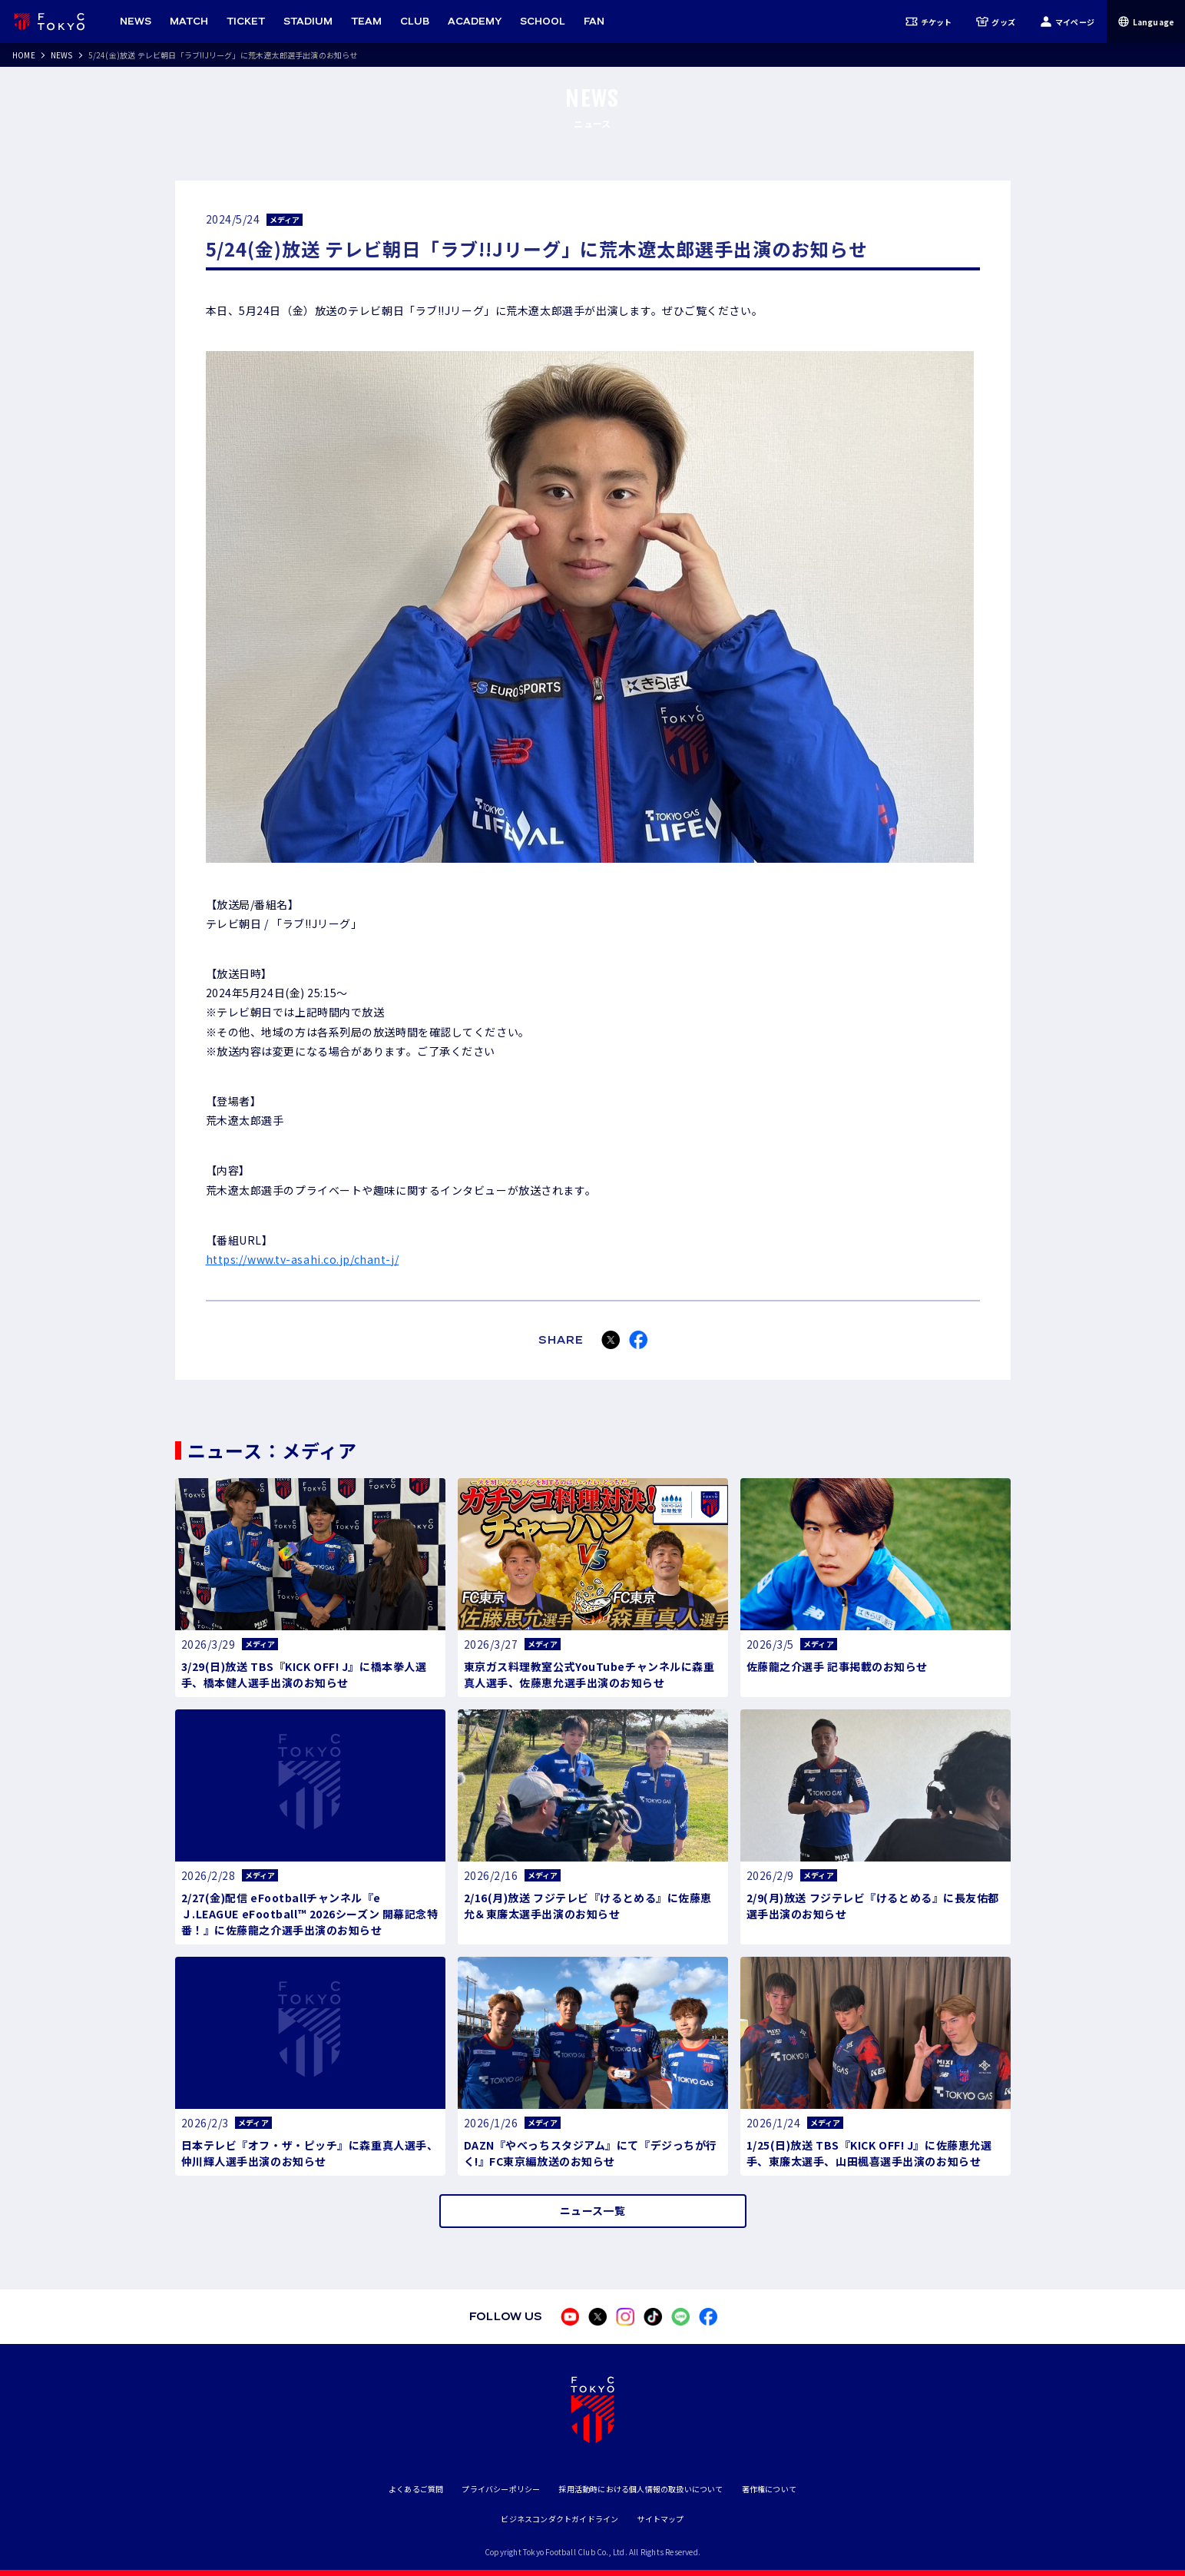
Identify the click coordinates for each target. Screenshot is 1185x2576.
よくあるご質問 (416, 2489)
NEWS (62, 55)
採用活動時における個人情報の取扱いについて (640, 2489)
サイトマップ (660, 2519)
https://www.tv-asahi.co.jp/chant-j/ (302, 1259)
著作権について (769, 2489)
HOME (23, 55)
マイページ (1067, 21)
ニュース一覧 (592, 2210)
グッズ (995, 21)
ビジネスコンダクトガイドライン (559, 2519)
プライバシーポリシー (501, 2489)
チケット (928, 21)
